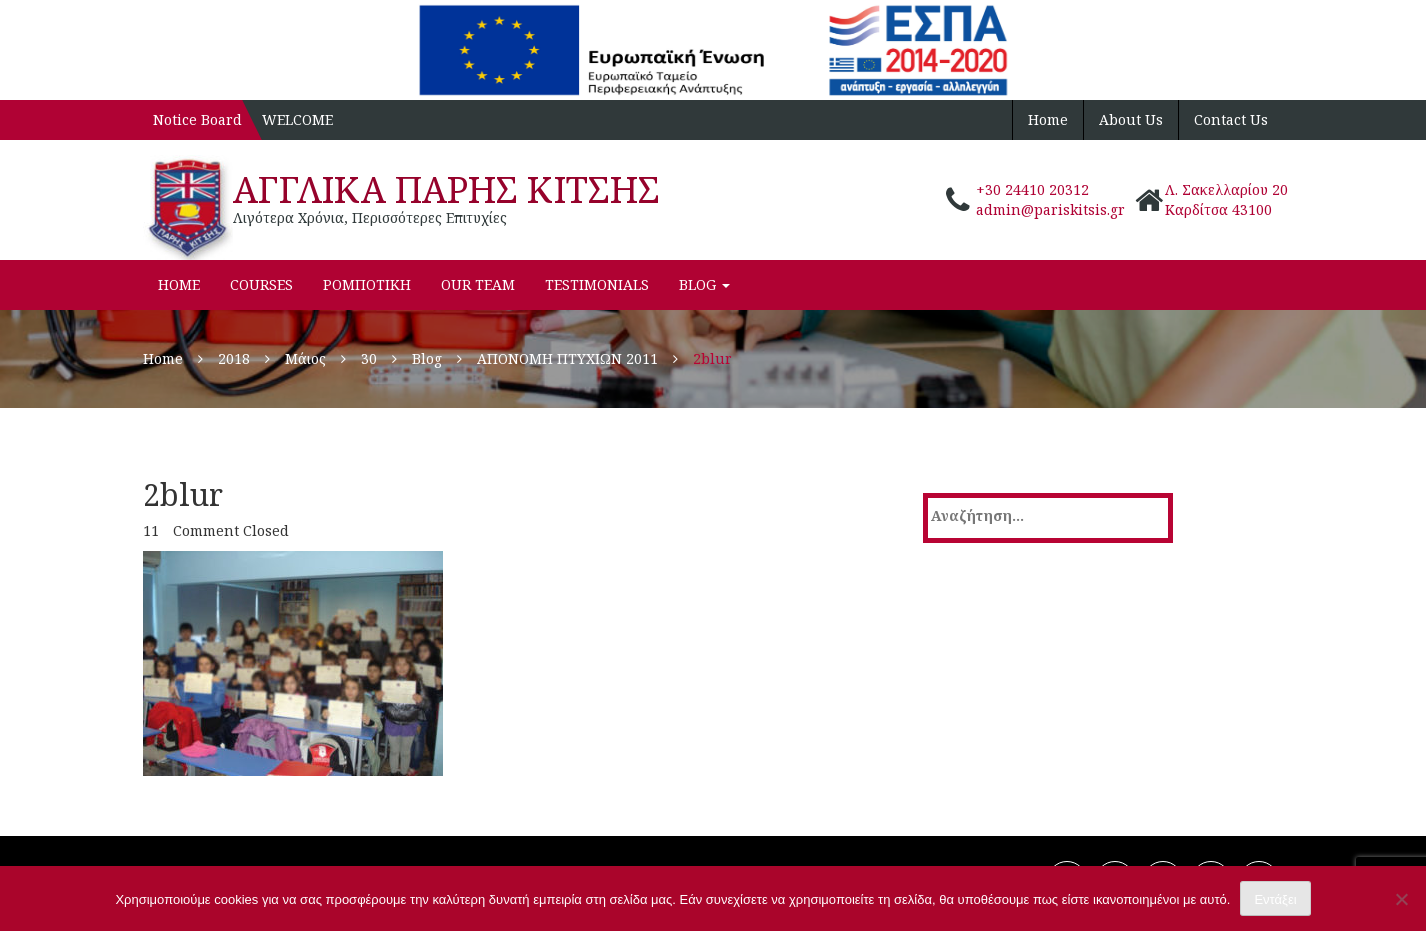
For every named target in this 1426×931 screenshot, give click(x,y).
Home (1048, 119)
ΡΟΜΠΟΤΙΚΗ (367, 284)
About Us (1131, 119)
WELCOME (297, 119)
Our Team (478, 284)
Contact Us (1231, 119)
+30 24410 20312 (1032, 189)
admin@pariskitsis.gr (1050, 209)
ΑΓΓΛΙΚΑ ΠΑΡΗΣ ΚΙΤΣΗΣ (446, 189)
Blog (704, 284)
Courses (261, 284)
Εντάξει (1275, 899)
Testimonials (597, 284)
